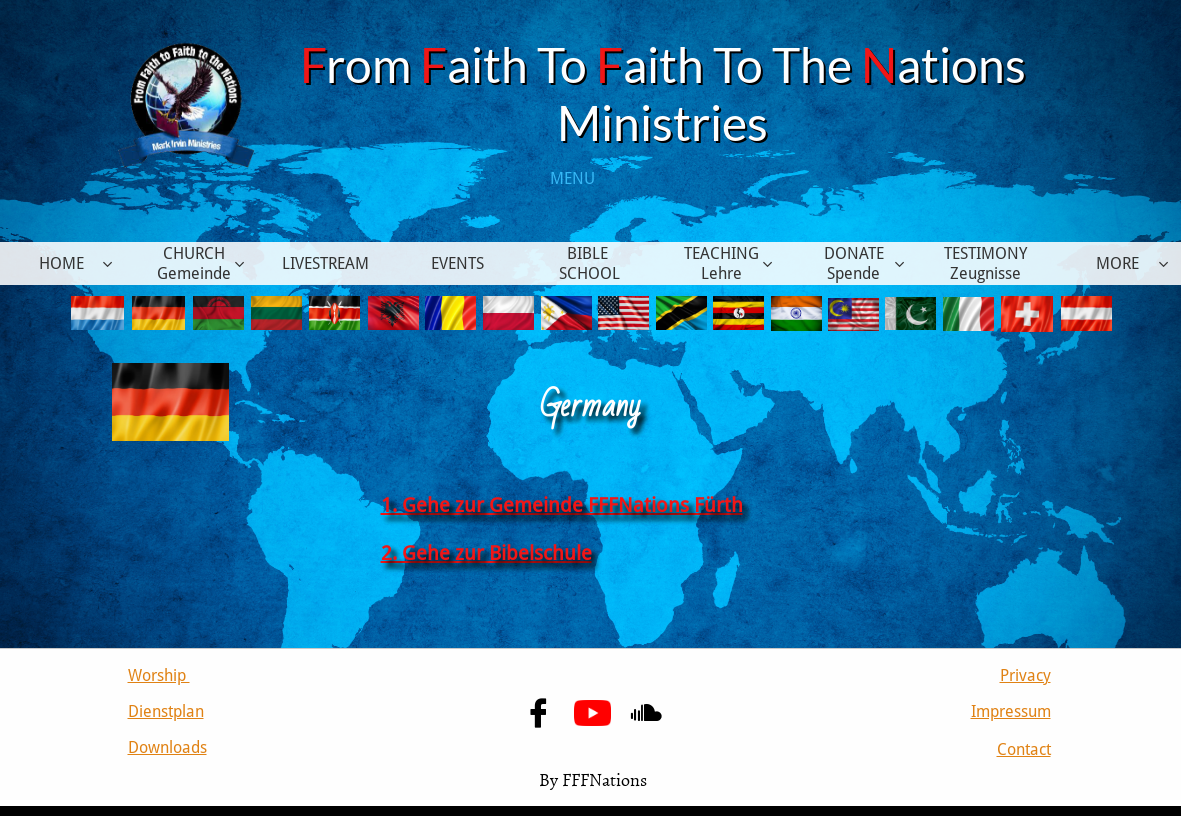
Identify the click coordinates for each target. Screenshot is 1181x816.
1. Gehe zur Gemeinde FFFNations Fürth (562, 505)
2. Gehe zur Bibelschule (486, 553)
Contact (1024, 749)
